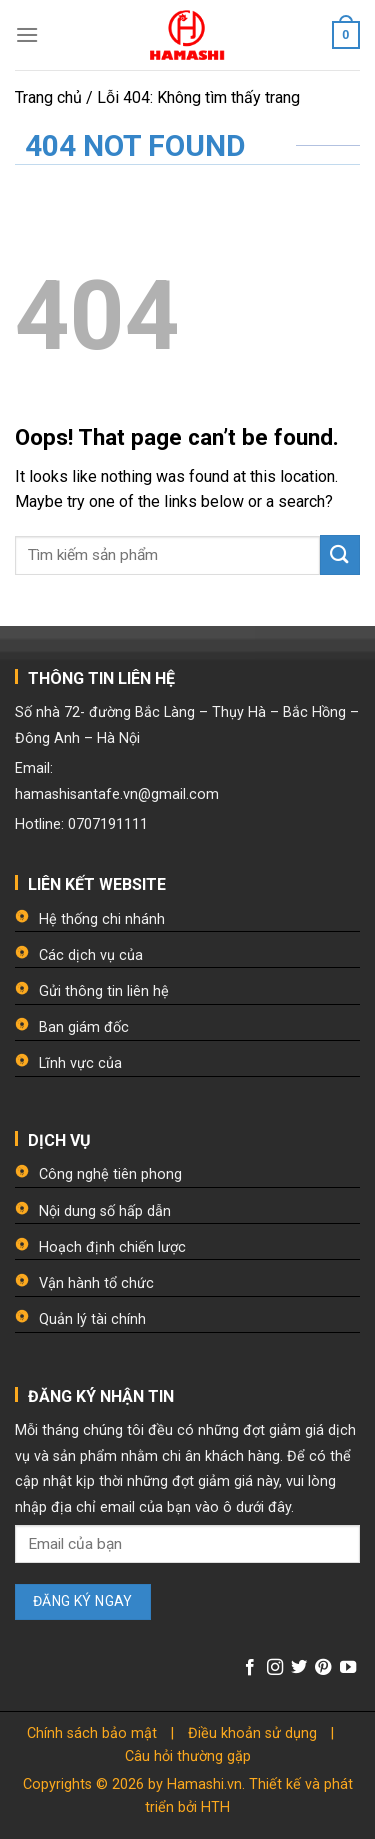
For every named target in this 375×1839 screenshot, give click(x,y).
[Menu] (27, 34)
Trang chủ (48, 97)
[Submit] (340, 554)
